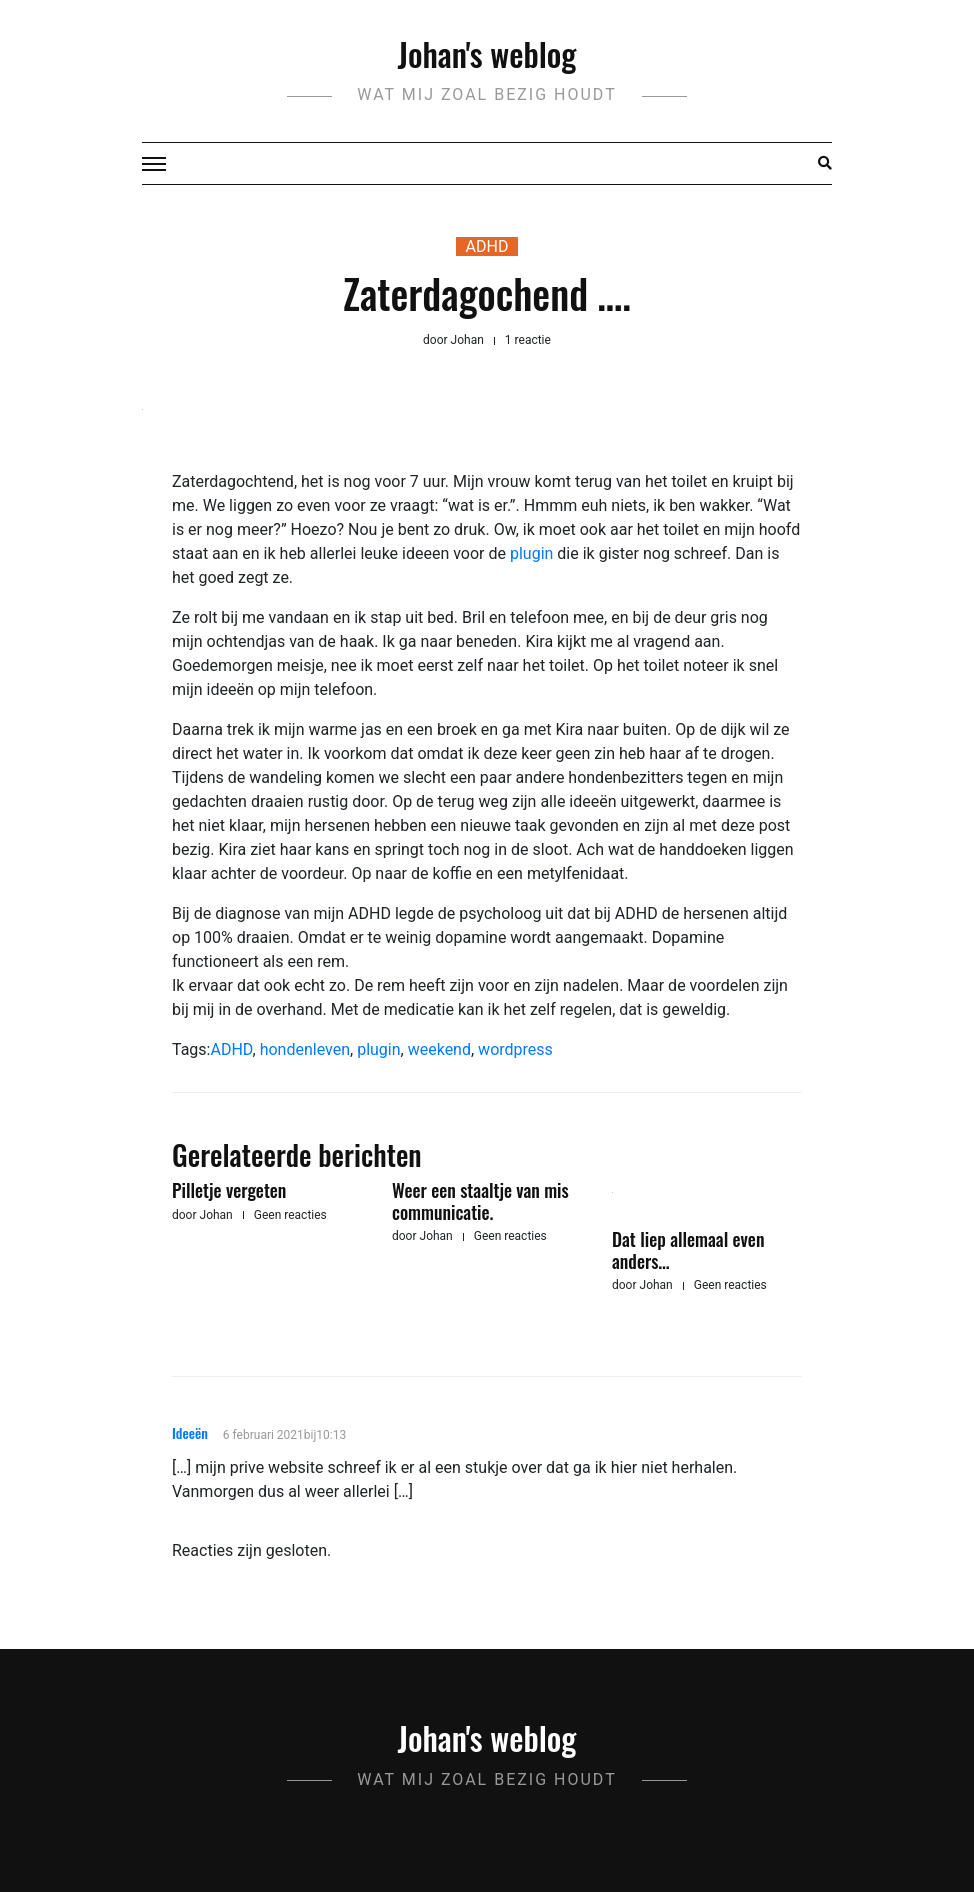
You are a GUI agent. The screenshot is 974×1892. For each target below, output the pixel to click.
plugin (531, 553)
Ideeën (190, 1432)
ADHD (487, 246)
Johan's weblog (487, 53)
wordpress (515, 1049)
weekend (439, 1049)
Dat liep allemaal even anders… (688, 1250)
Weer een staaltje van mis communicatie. (480, 1201)
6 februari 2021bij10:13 (284, 1435)
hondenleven (305, 1049)
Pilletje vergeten (229, 1190)
